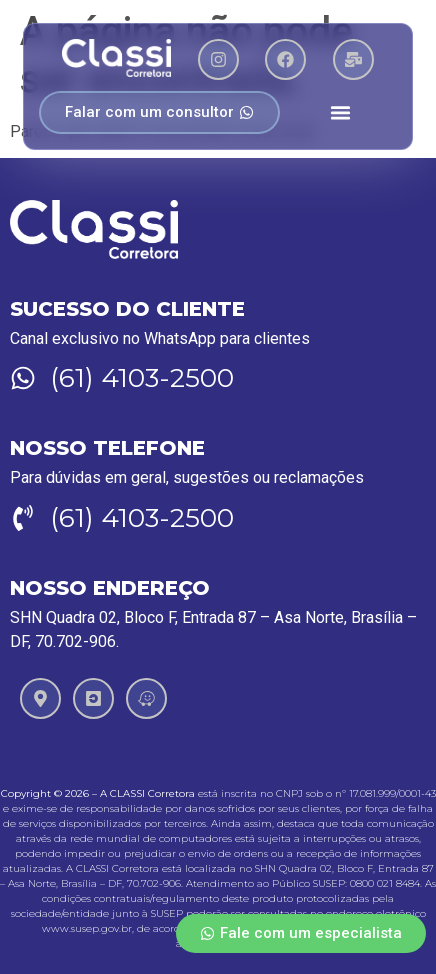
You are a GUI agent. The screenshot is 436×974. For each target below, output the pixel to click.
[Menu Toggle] (340, 112)
